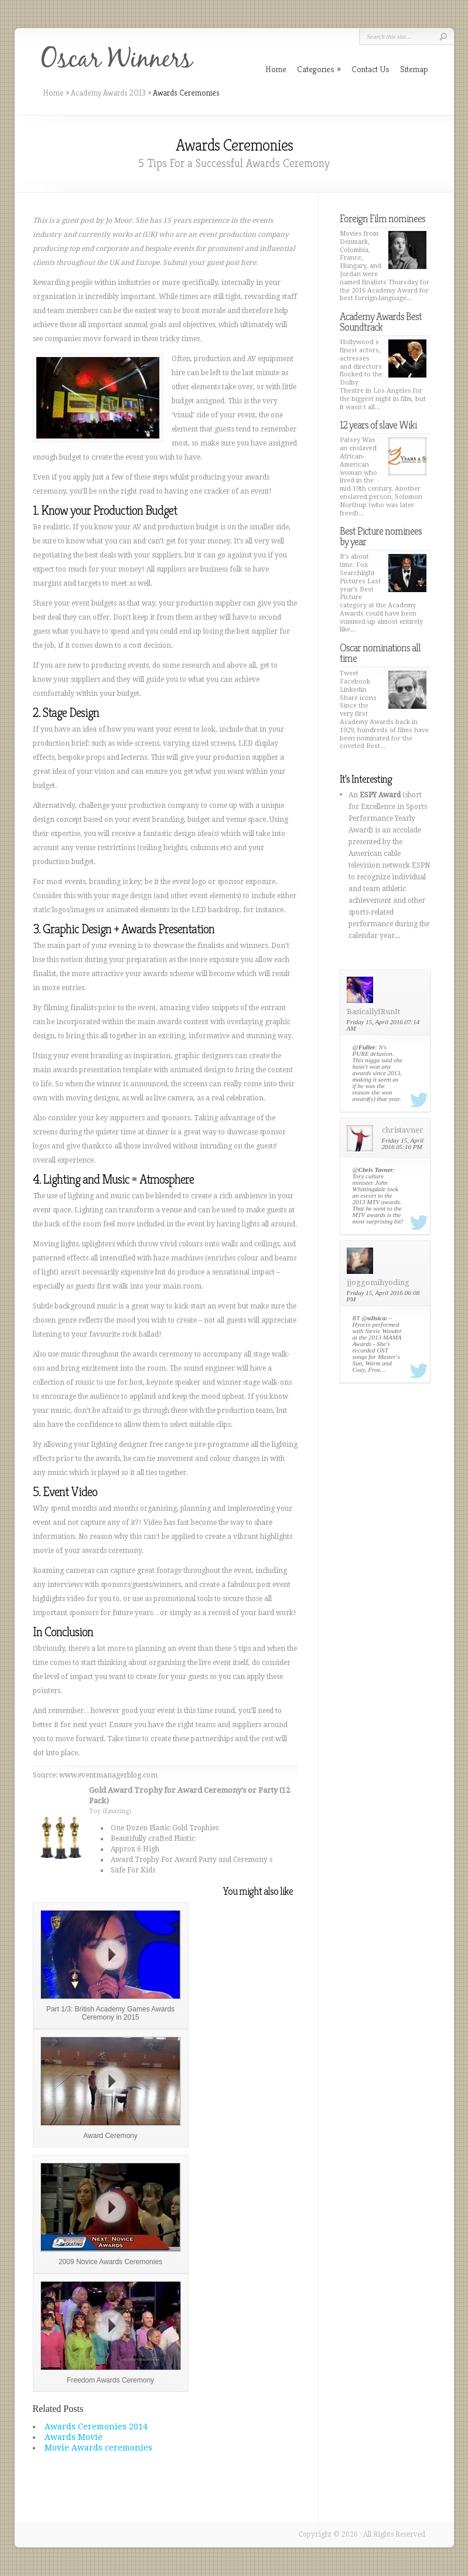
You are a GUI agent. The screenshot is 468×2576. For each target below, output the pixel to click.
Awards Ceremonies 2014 (96, 2426)
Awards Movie (74, 2437)
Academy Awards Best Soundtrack (381, 322)
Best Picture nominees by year (381, 536)
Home (53, 92)
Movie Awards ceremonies (98, 2447)
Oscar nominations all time (380, 653)
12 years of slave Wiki (378, 424)
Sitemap (414, 68)
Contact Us (370, 68)
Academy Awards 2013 (108, 92)
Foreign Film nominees (382, 218)
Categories (319, 68)
